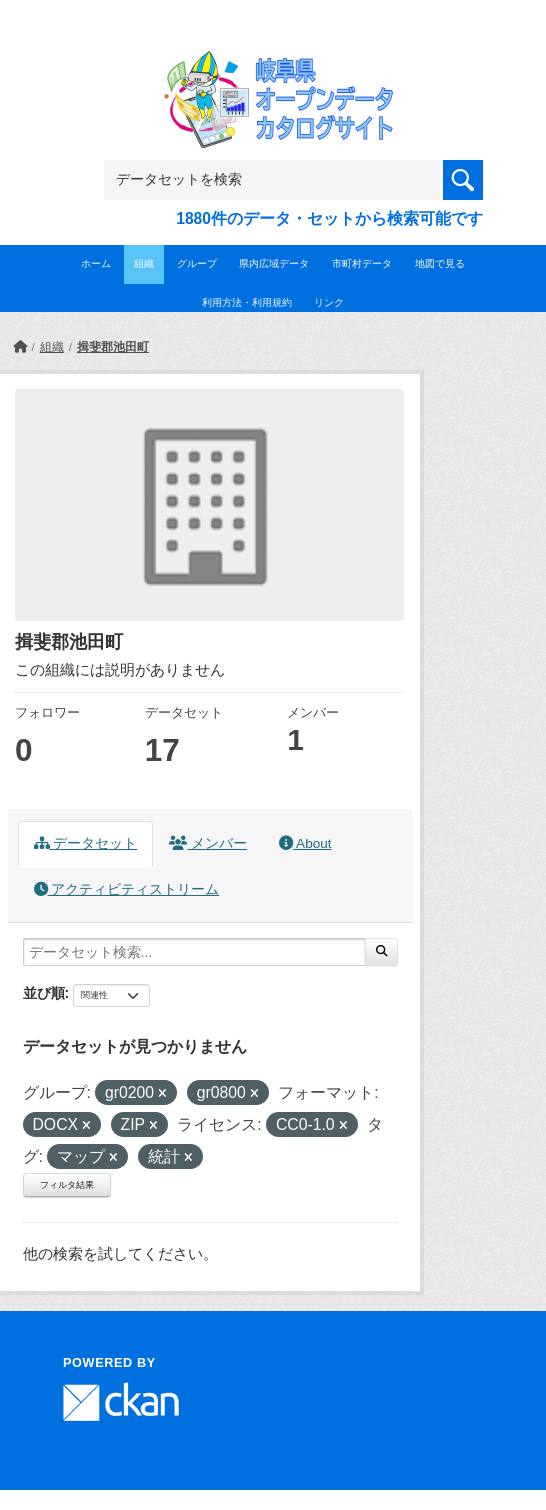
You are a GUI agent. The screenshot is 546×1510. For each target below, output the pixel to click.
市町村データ (362, 263)
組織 (144, 263)
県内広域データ (274, 263)
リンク (329, 302)
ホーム (96, 263)
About (305, 843)
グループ (197, 263)
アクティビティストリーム (127, 889)
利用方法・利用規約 (247, 302)
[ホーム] (20, 347)
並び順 (44, 993)
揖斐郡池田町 (113, 347)
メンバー (208, 843)
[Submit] (381, 952)
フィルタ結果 (67, 1185)
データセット (86, 843)
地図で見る (440, 263)
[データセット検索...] (194, 952)
